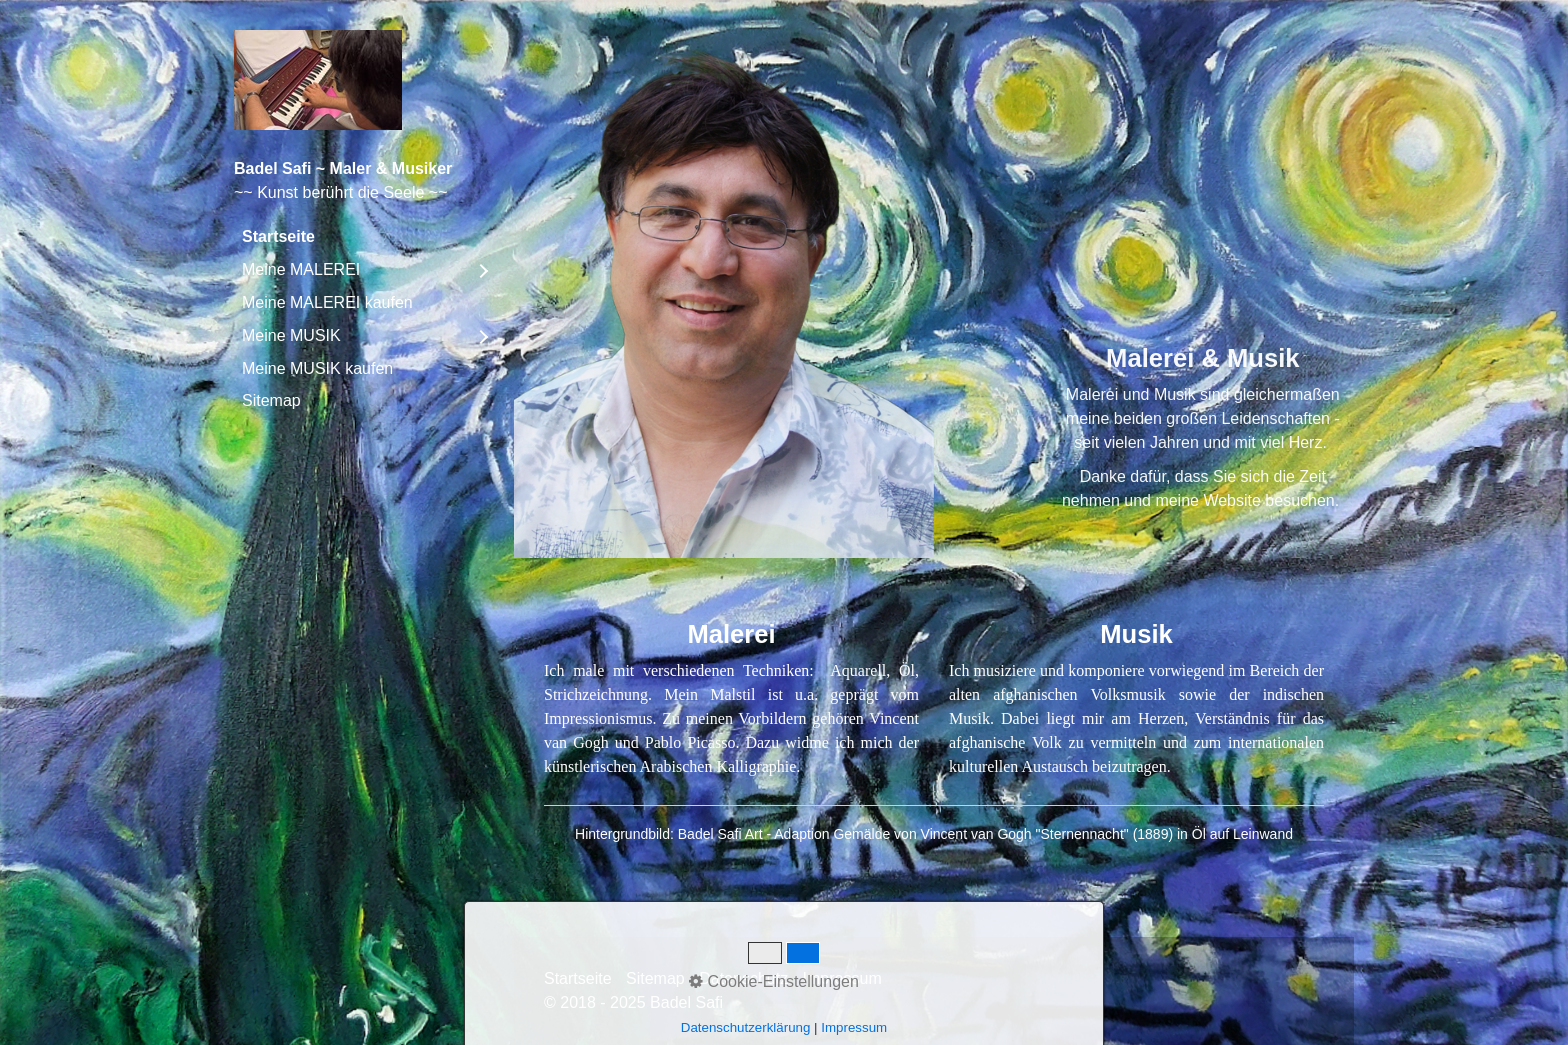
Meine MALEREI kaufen (327, 302)
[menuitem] (364, 237)
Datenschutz (743, 978)
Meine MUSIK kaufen (317, 368)
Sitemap (271, 400)
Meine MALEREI (301, 269)
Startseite (278, 236)
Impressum (842, 978)
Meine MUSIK (291, 335)
